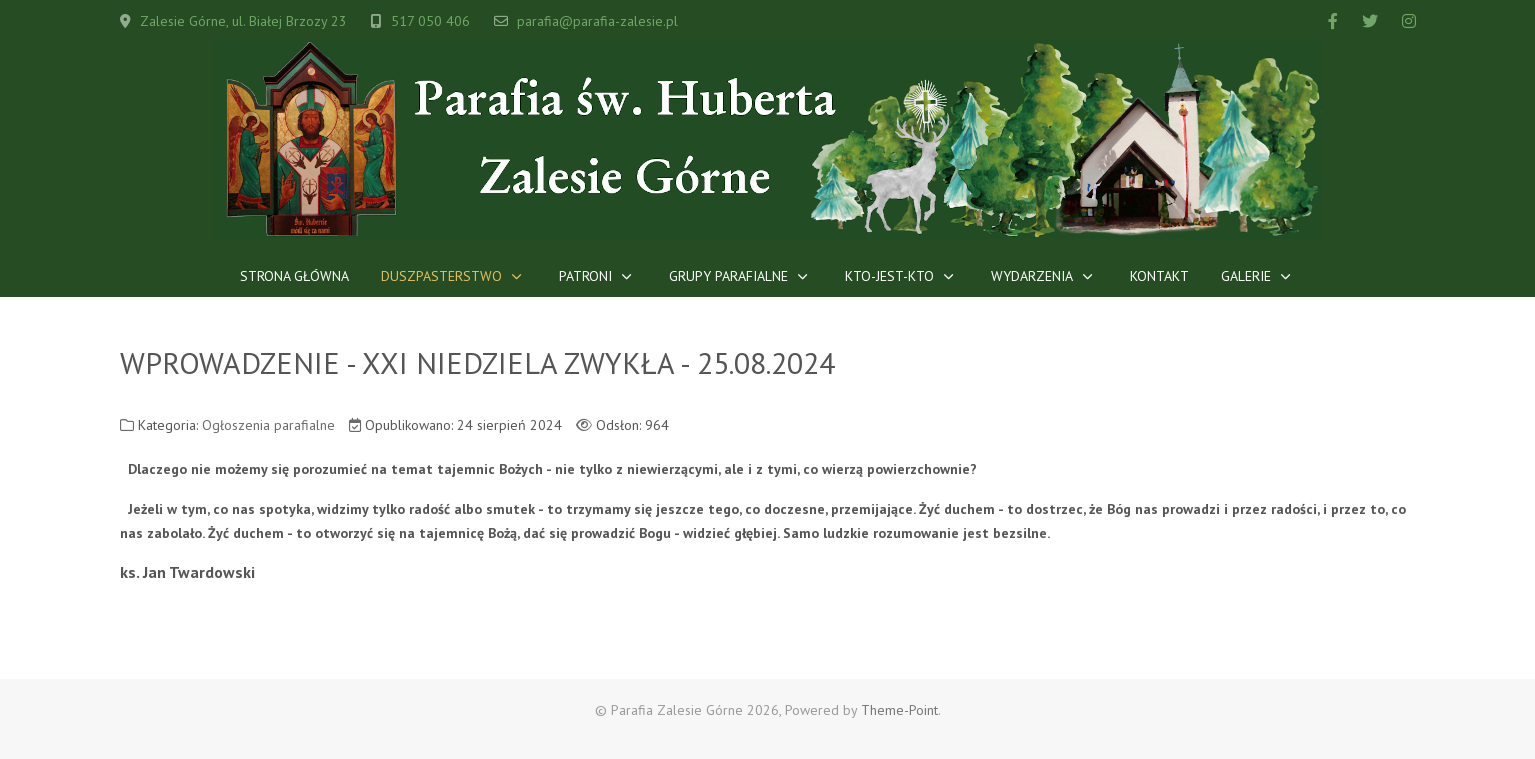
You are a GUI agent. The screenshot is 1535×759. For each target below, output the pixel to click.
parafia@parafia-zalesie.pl (597, 21)
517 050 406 (430, 21)
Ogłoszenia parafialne (268, 425)
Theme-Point (899, 710)
